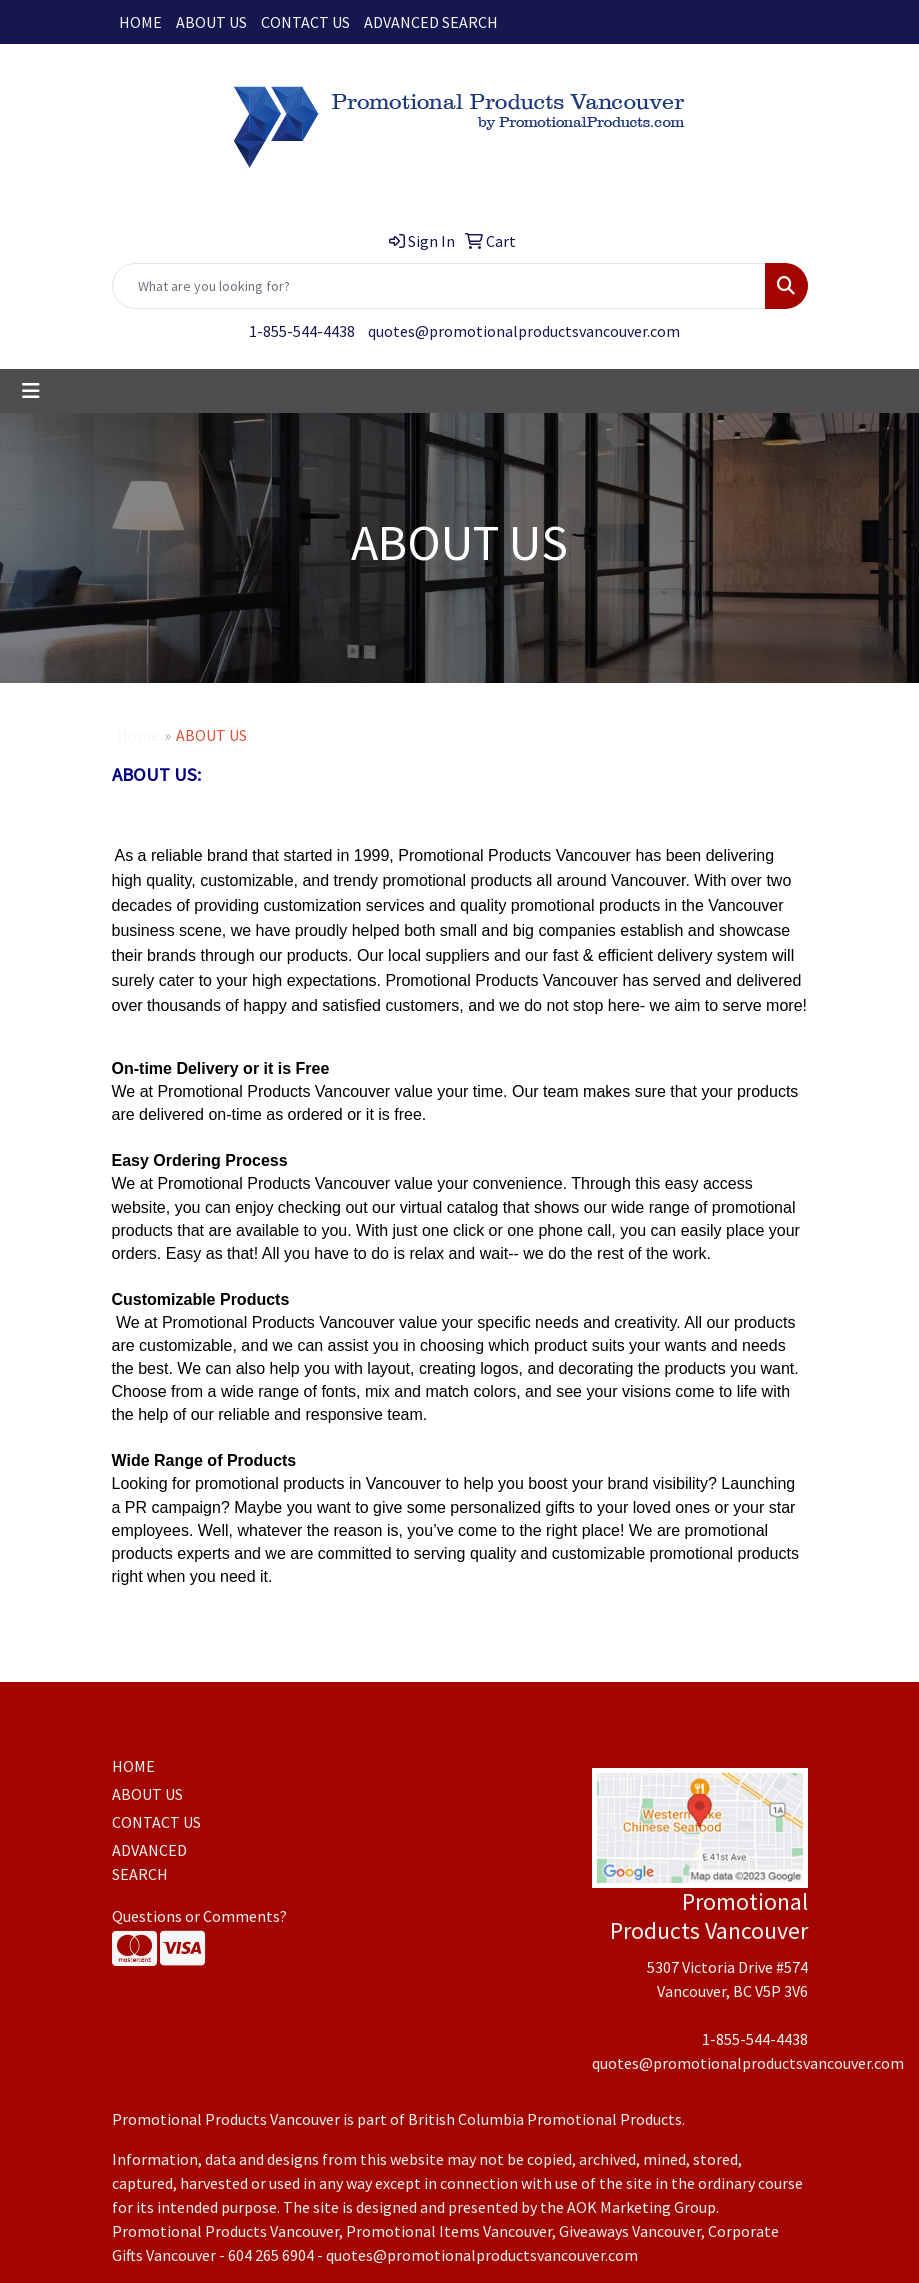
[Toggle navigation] (31, 391)
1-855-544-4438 (302, 331)
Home (138, 735)
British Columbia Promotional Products (545, 2119)
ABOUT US (211, 22)
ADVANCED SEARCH (431, 22)
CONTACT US (305, 22)
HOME (140, 22)
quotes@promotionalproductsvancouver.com (524, 331)
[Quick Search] (439, 286)
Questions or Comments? (199, 1916)
